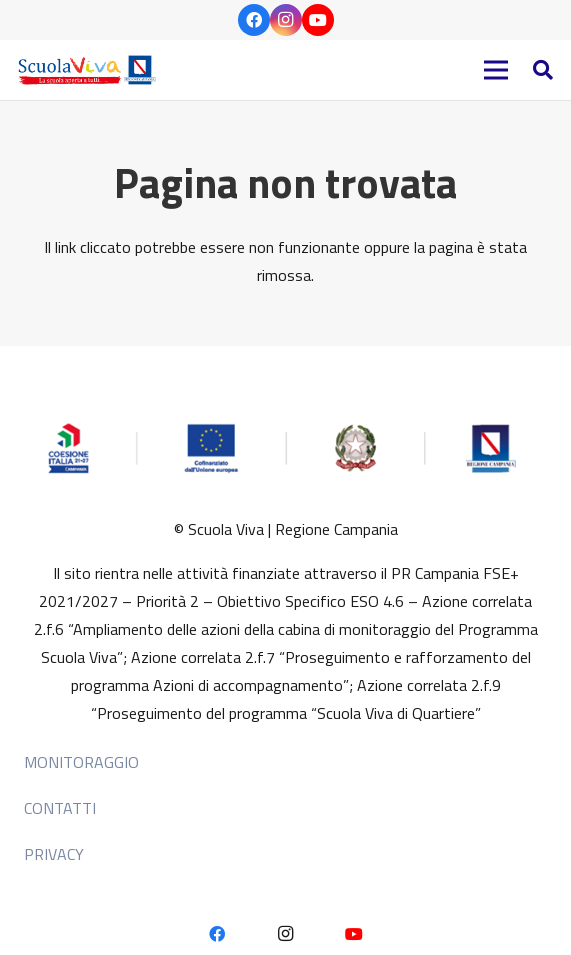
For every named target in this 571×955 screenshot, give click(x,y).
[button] (543, 70)
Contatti (60, 808)
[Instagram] (286, 20)
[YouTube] (318, 20)
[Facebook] (254, 20)
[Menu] (496, 70)
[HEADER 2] (89, 70)
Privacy (54, 854)
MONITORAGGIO (81, 762)
